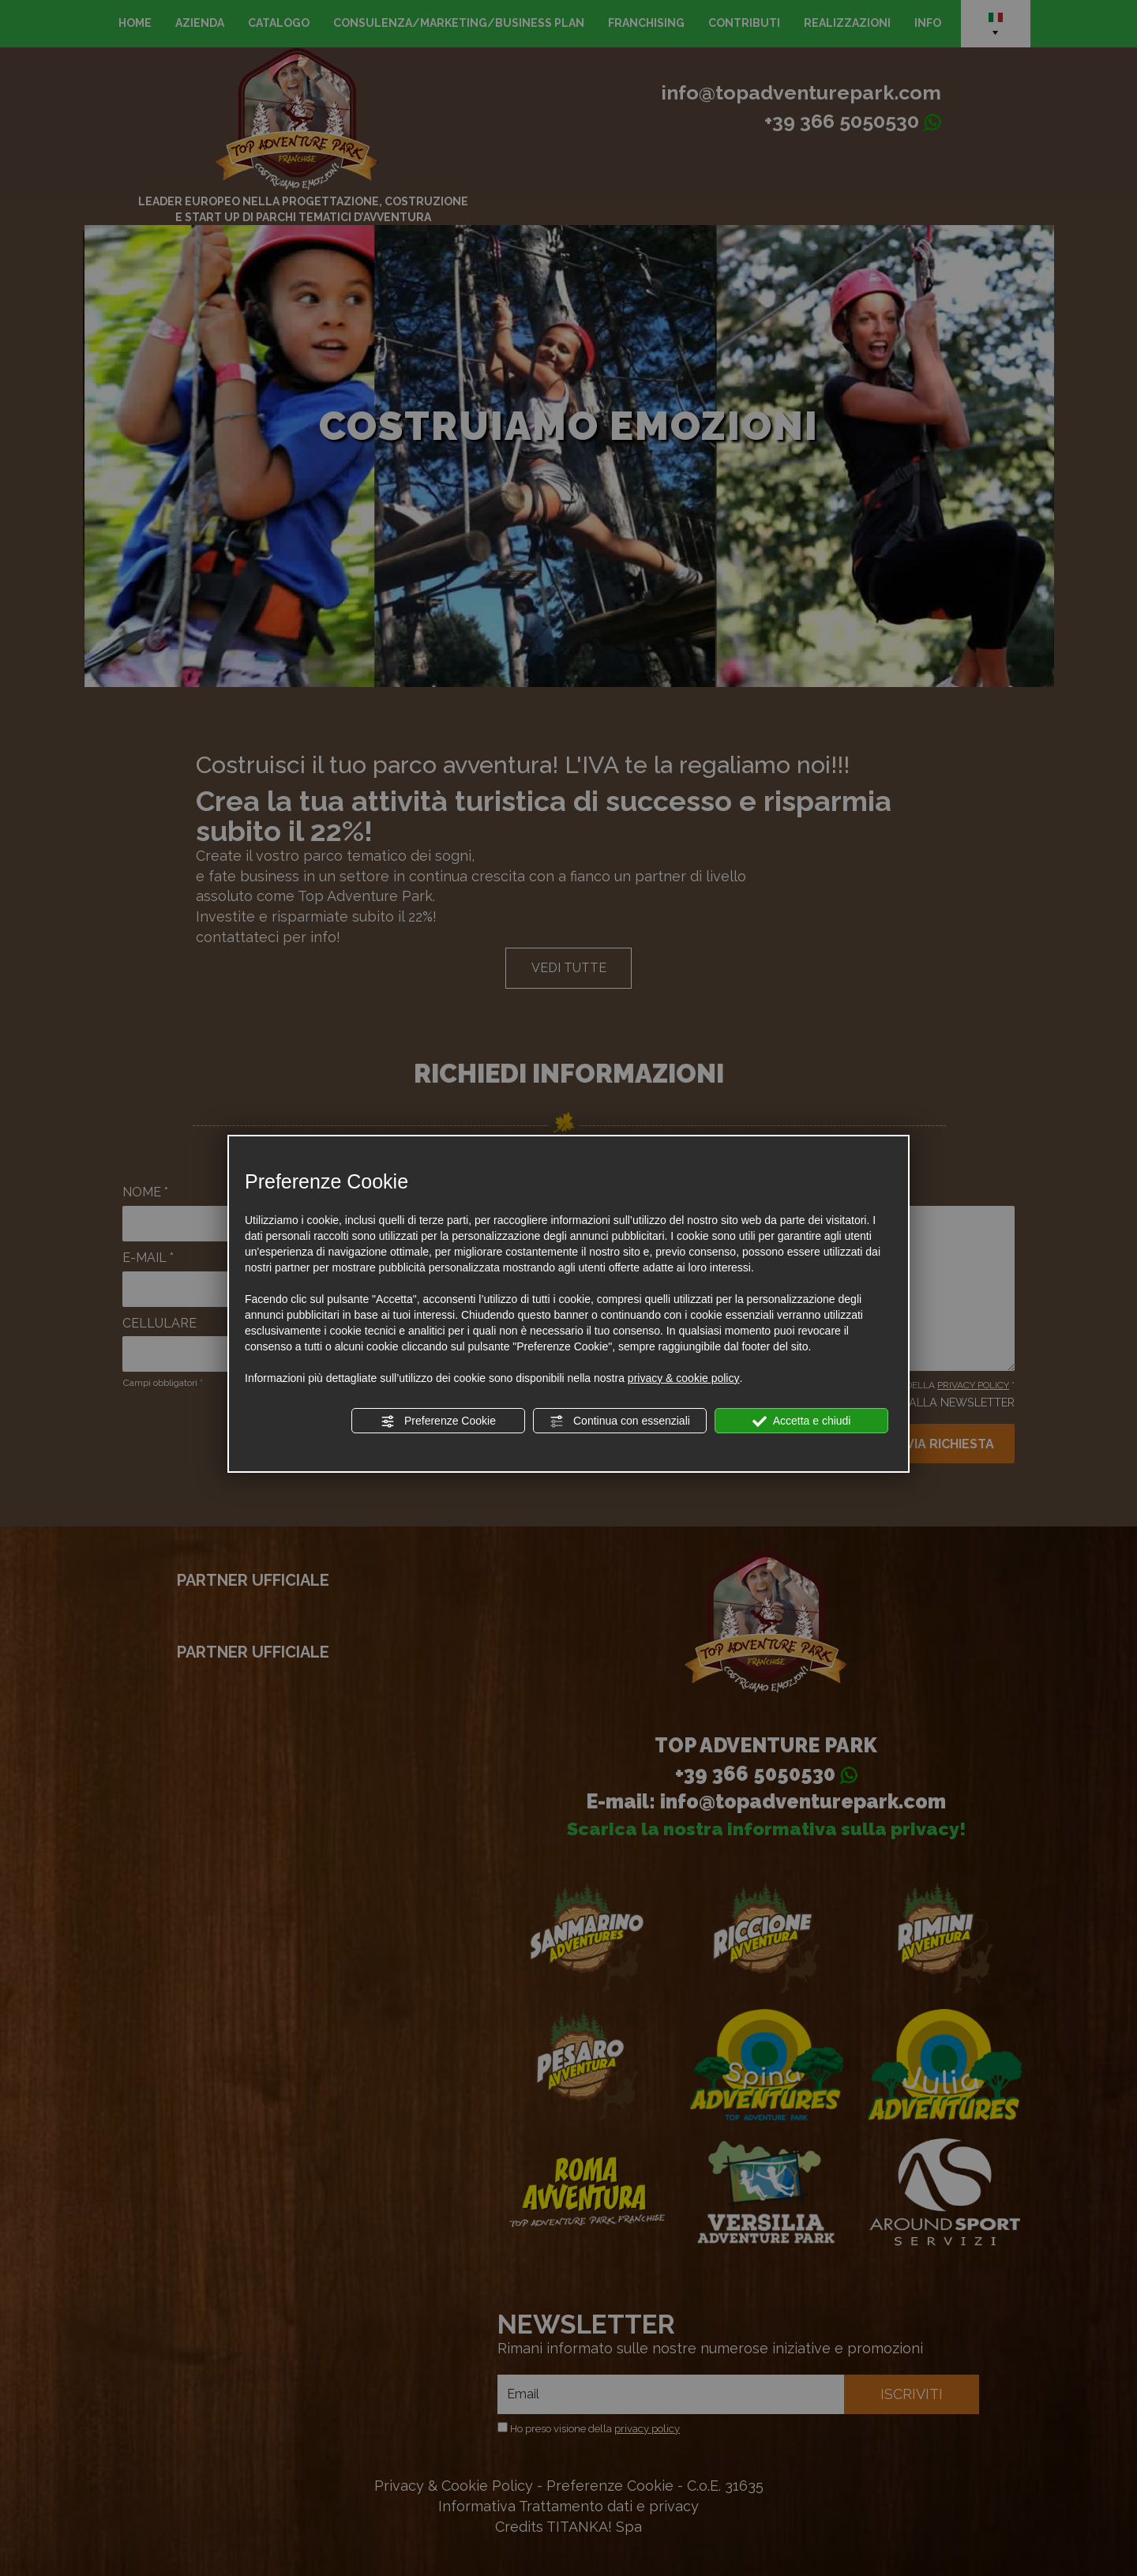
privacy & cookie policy (684, 1378)
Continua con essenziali (620, 1421)
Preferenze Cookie (438, 1421)
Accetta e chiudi (801, 1421)
